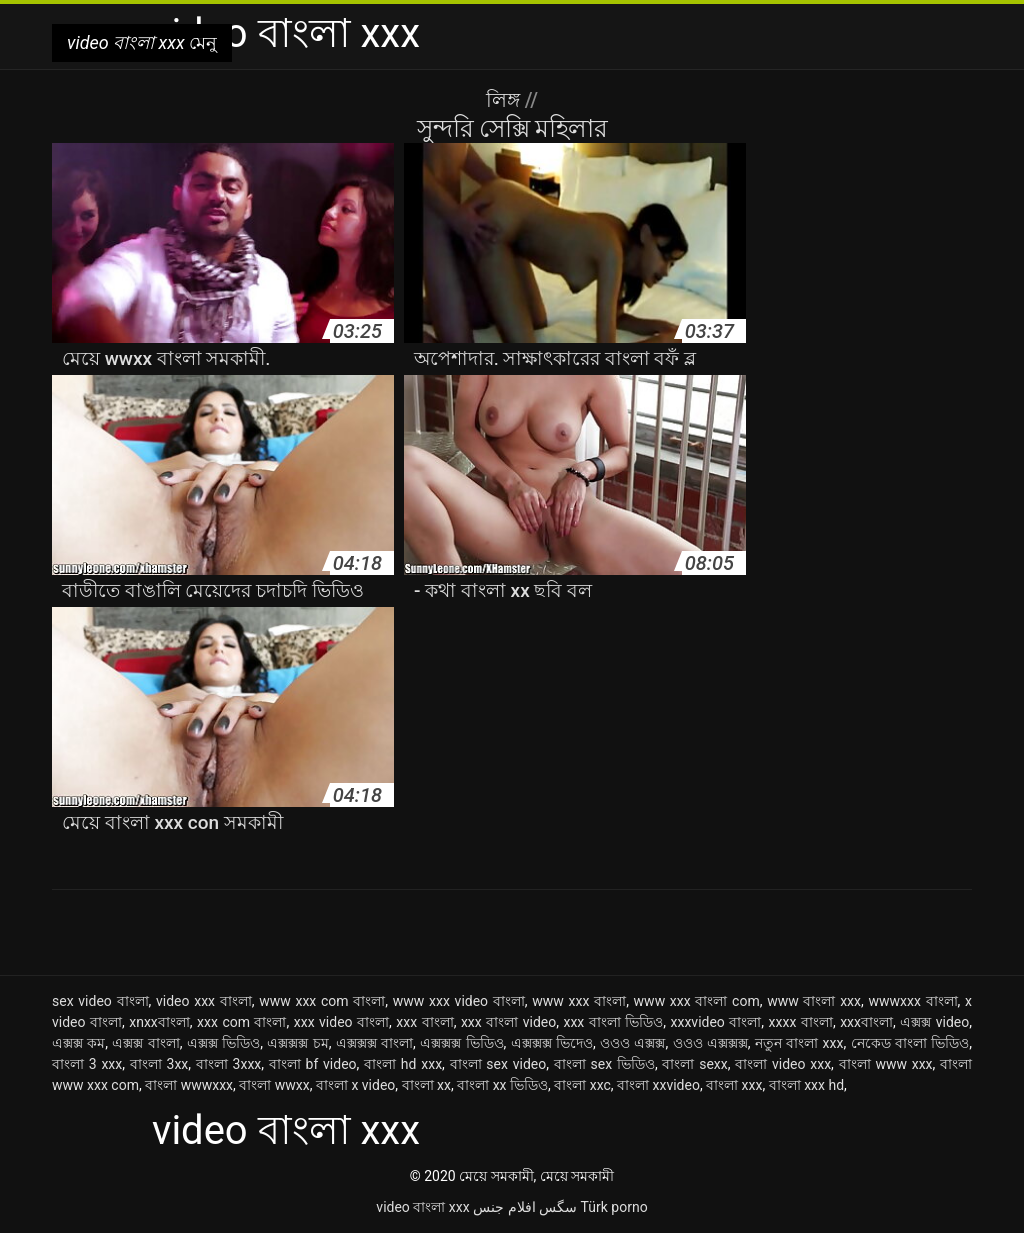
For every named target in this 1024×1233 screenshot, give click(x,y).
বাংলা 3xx (159, 1064)
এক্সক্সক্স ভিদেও (552, 1043)
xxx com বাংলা (241, 1022)
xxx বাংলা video (508, 1022)
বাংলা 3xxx (228, 1064)
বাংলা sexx (694, 1064)
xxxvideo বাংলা (716, 1022)
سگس (558, 1207)
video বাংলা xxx (422, 1207)
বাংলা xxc (582, 1085)
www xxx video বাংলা (459, 1001)
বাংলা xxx (734, 1085)
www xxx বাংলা (579, 1001)
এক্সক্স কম (78, 1043)
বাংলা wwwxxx (189, 1085)
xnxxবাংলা (159, 1022)
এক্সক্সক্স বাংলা (374, 1043)
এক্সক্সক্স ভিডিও (461, 1043)
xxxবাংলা (866, 1022)
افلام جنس (504, 1207)
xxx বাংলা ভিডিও (613, 1022)
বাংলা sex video (498, 1064)
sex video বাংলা (100, 1001)
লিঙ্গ (505, 100)
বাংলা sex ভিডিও (604, 1064)
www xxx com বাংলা (322, 1001)
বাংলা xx (426, 1085)
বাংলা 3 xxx (87, 1064)
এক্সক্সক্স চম (297, 1043)
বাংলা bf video (313, 1064)
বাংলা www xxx (886, 1064)
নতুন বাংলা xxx (799, 1043)
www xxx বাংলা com (697, 1001)
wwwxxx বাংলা (912, 1001)
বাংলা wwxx (274, 1085)
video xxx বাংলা (204, 1001)
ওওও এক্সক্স (632, 1043)
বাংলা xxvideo (658, 1085)
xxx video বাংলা (341, 1022)
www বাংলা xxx (814, 1001)
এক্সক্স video (934, 1022)
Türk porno (614, 1207)
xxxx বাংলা (801, 1022)
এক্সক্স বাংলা (145, 1043)
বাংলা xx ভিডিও (502, 1085)
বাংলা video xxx (783, 1064)
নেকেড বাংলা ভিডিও (910, 1043)
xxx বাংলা (424, 1022)
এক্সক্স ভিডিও (223, 1043)
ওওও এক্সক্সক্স (710, 1043)
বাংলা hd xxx (403, 1064)
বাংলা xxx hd (806, 1085)
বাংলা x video (355, 1085)
